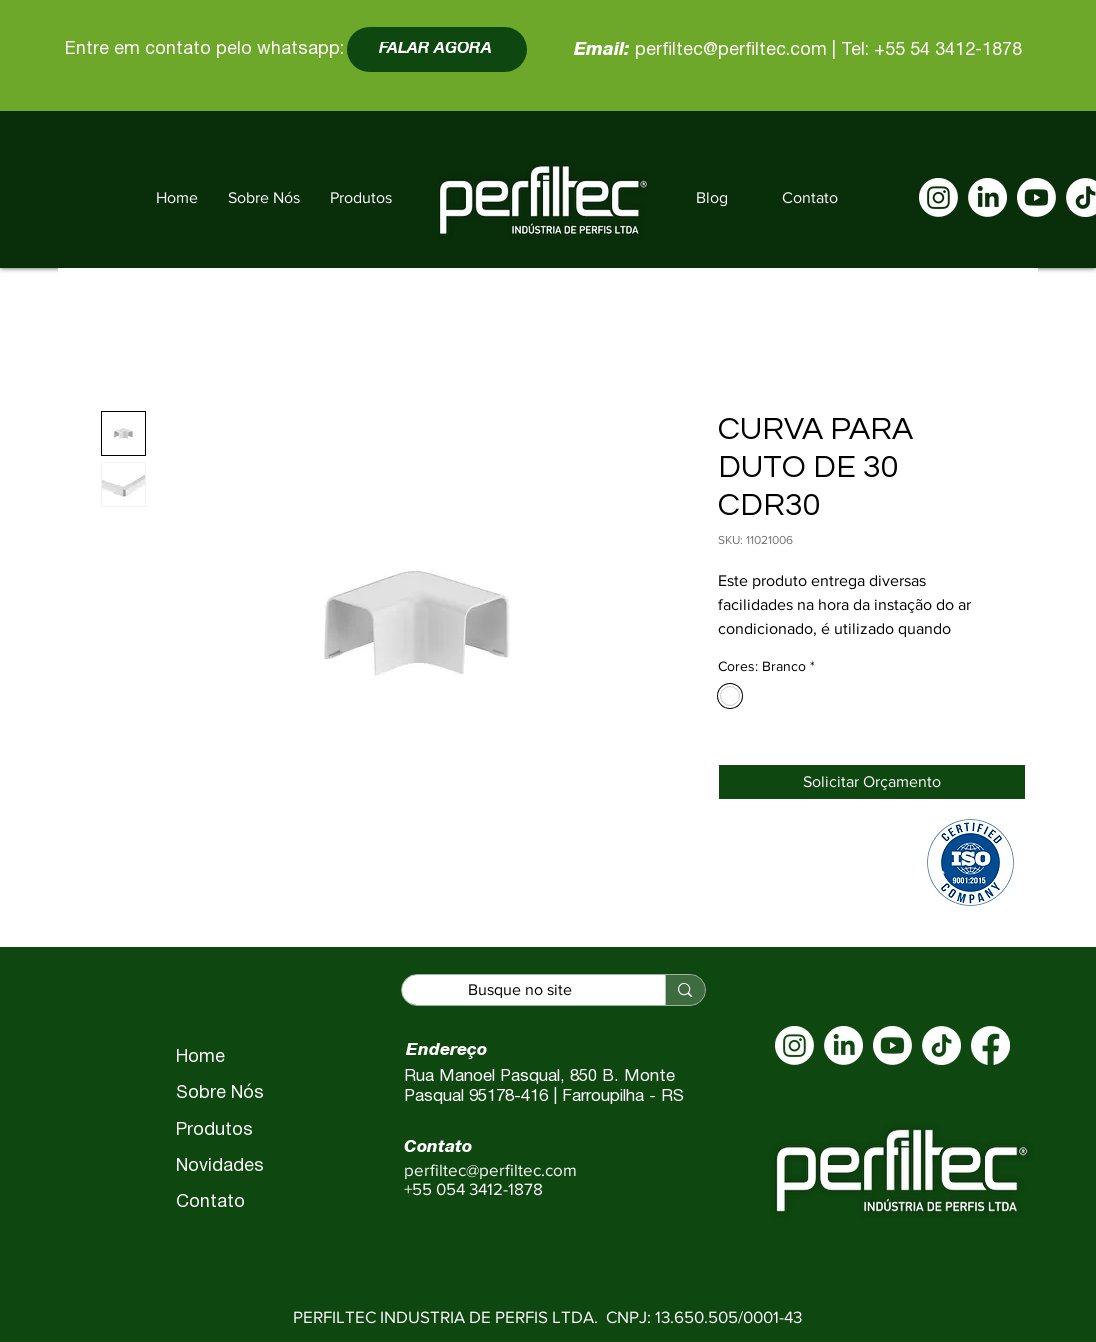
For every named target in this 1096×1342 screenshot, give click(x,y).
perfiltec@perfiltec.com (731, 50)
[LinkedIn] (987, 197)
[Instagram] (938, 197)
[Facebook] (990, 1045)
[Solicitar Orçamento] (872, 782)
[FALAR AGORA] (437, 49)
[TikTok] (941, 1045)
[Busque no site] (520, 990)
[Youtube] (1036, 197)
